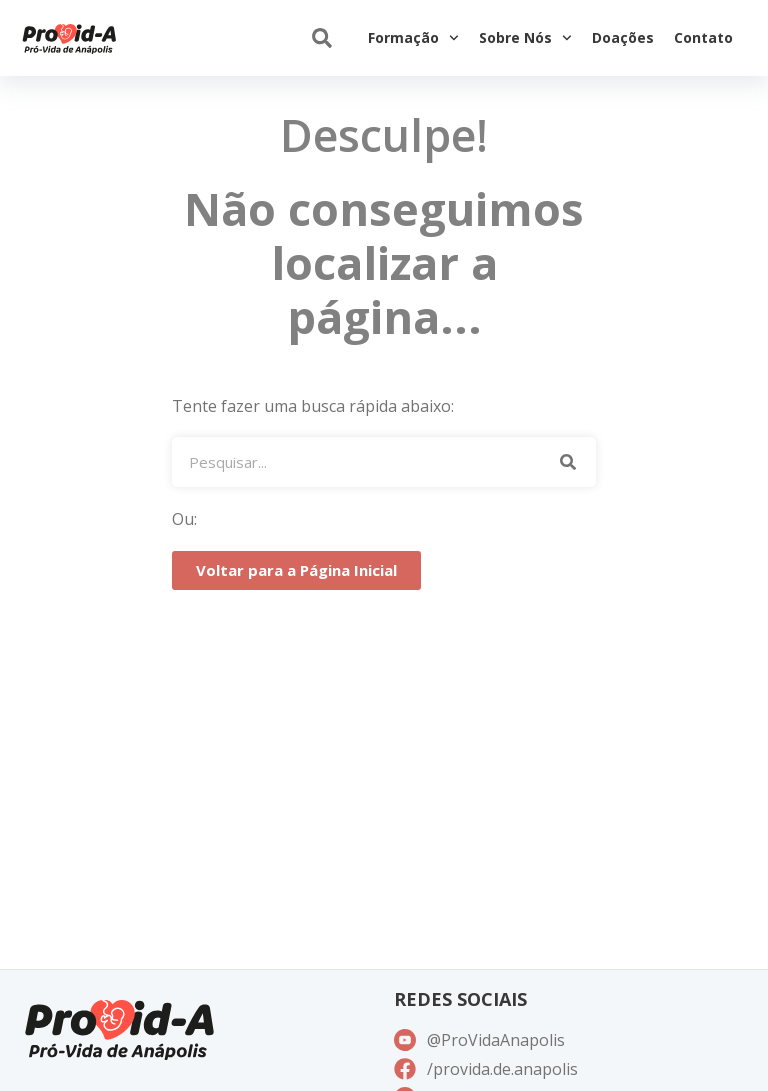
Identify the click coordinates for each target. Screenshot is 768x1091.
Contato (703, 37)
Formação (413, 38)
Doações (623, 37)
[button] (321, 38)
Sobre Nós (525, 38)
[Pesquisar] (568, 462)
